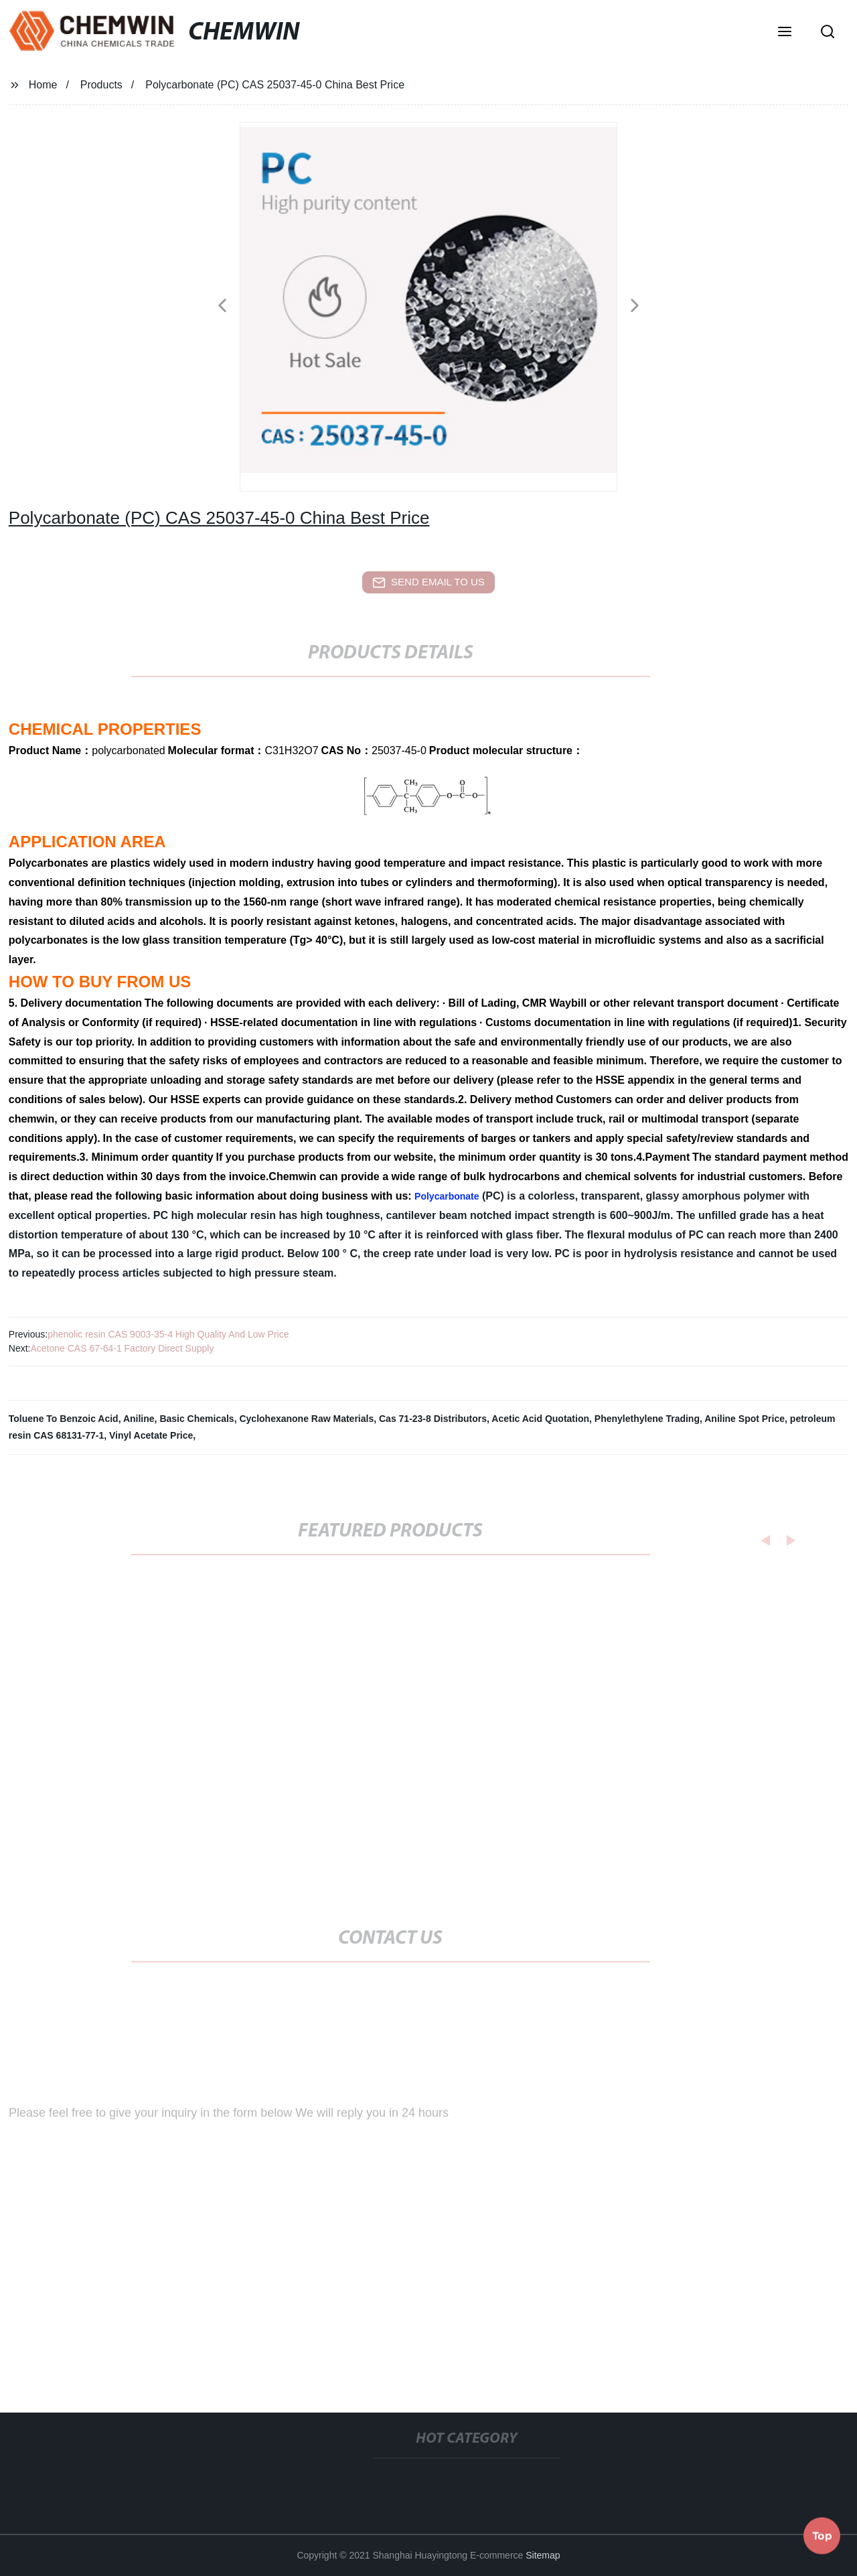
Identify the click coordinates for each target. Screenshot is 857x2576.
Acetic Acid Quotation (540, 1418)
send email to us (428, 582)
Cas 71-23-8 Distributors (433, 1418)
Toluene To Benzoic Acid (64, 1418)
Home (43, 84)
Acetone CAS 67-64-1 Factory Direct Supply (122, 1348)
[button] (785, 32)
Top (822, 2535)
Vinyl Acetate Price (151, 1435)
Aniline (139, 1418)
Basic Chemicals (196, 1418)
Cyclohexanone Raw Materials (306, 1418)
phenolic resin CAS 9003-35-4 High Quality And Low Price (168, 1334)
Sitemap (543, 2555)
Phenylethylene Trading (647, 1418)
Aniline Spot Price (744, 1418)
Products (101, 84)
